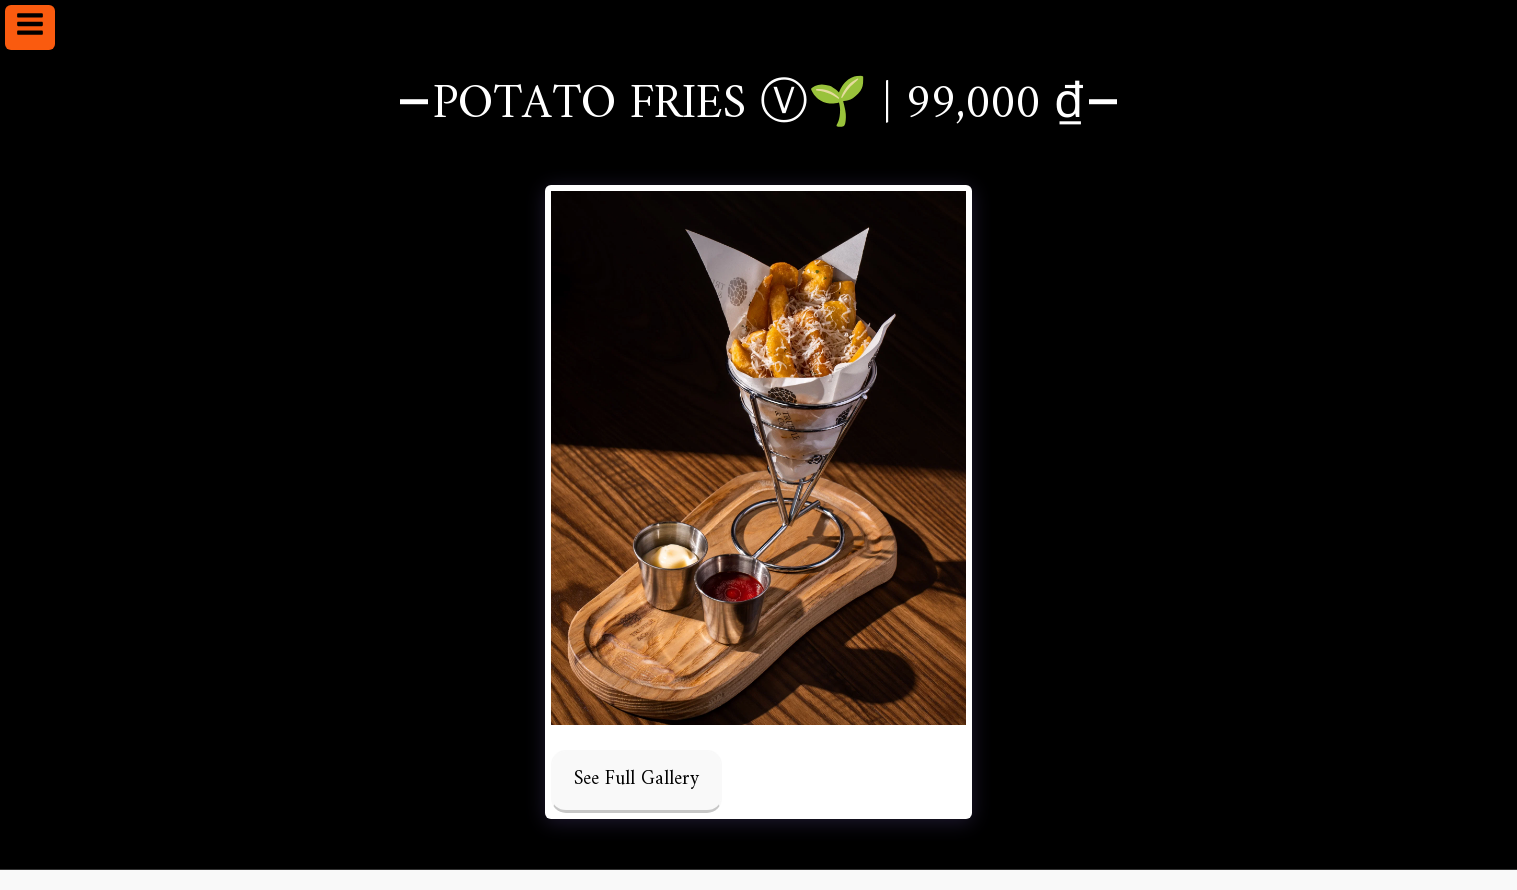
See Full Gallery (636, 779)
